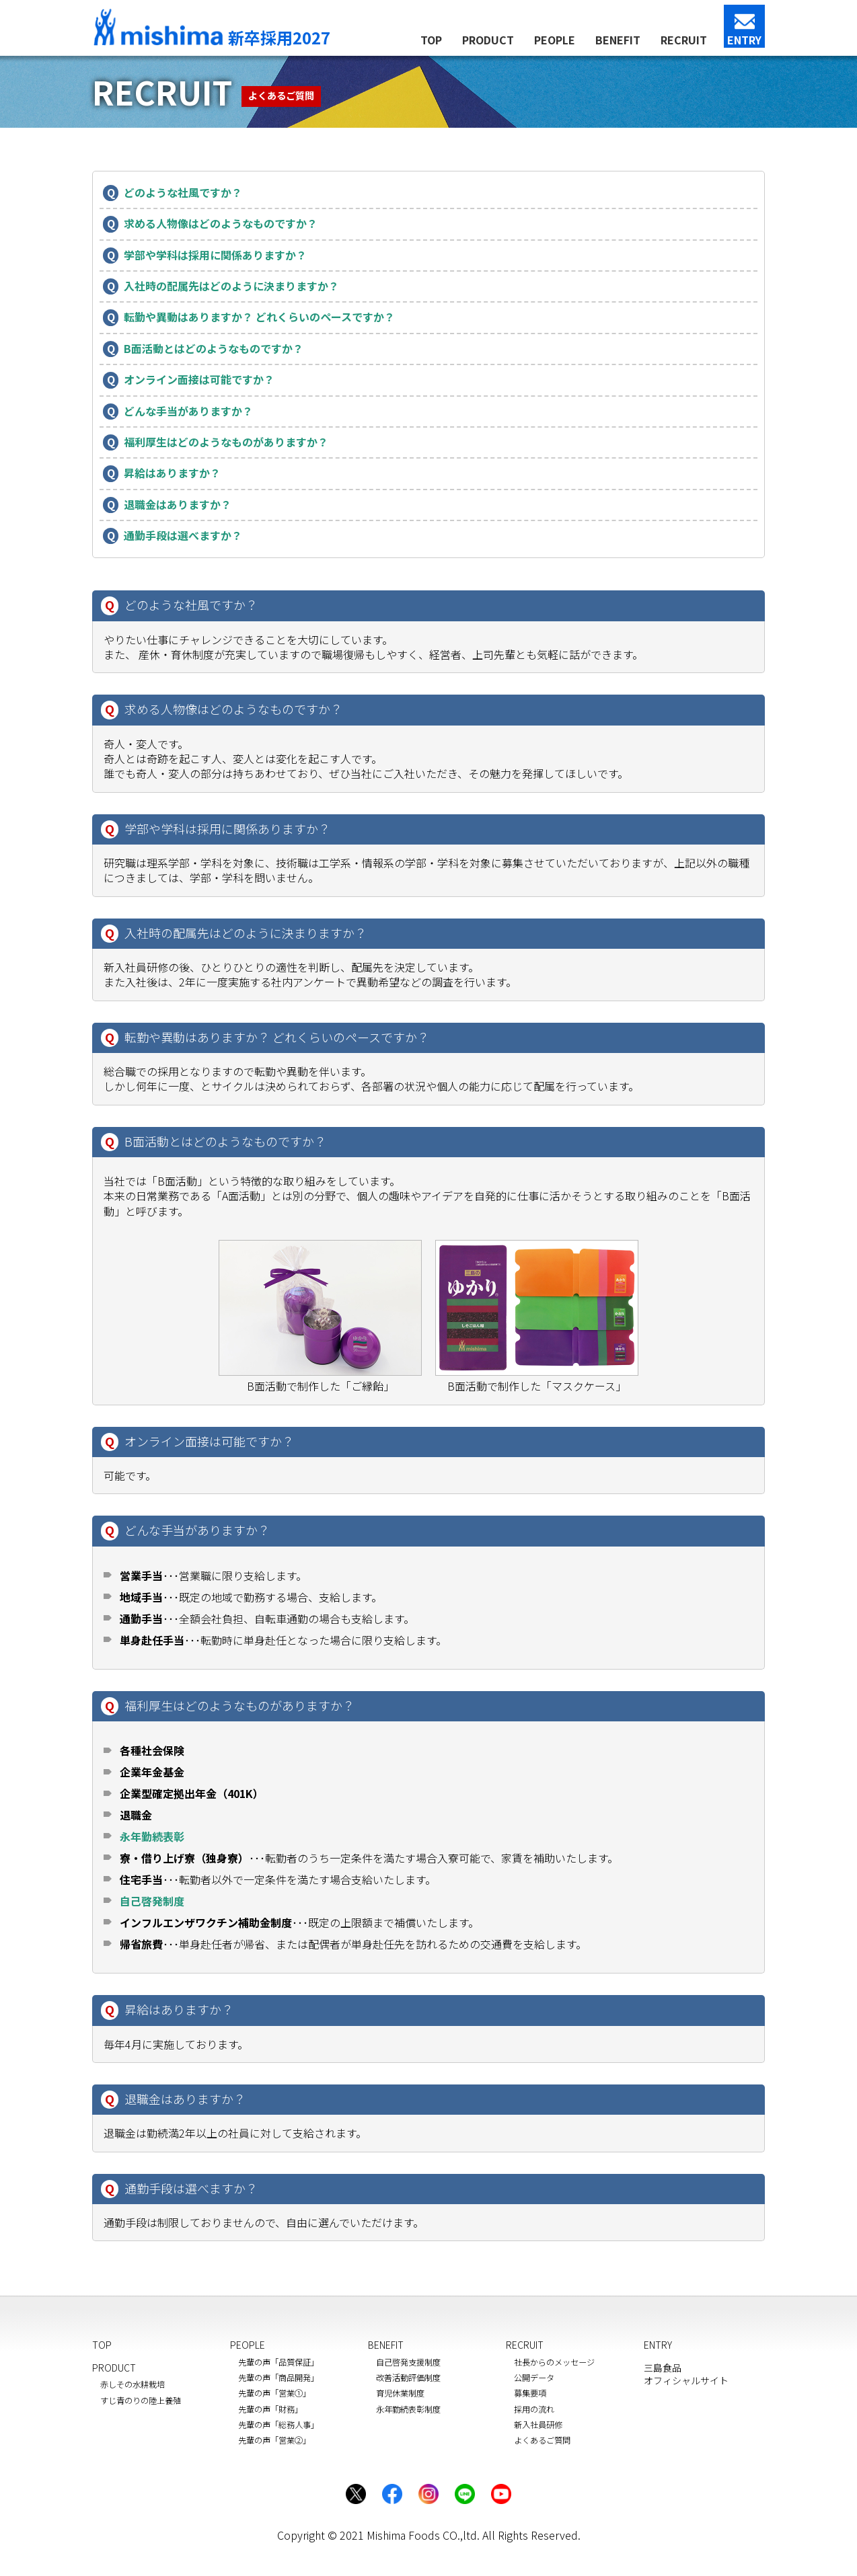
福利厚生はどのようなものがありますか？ (226, 442)
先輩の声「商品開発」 (278, 2378)
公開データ (534, 2378)
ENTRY (744, 40)
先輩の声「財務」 (270, 2409)
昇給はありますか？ (172, 473)
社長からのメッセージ (554, 2362)
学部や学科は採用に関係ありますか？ (215, 255)
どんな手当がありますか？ (188, 411)
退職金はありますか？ (177, 504)
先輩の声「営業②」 (274, 2440)
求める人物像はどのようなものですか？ (221, 223)
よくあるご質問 (542, 2440)
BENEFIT (617, 40)
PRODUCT (488, 40)
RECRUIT (684, 40)
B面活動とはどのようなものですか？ (213, 348)
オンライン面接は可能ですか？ (199, 379)
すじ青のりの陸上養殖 (140, 2400)
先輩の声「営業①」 (274, 2393)
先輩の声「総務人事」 (278, 2425)
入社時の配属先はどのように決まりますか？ (231, 286)
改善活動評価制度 (408, 2378)
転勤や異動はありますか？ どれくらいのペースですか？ (259, 317)
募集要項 (530, 2393)
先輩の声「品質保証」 (278, 2362)
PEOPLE (554, 40)
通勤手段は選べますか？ (183, 535)
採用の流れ (534, 2409)
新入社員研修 (538, 2425)
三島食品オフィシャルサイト (686, 2374)
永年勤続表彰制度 (408, 2409)
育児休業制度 (400, 2393)
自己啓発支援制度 (408, 2362)
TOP (431, 40)
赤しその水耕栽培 (132, 2384)
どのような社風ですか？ (183, 192)
